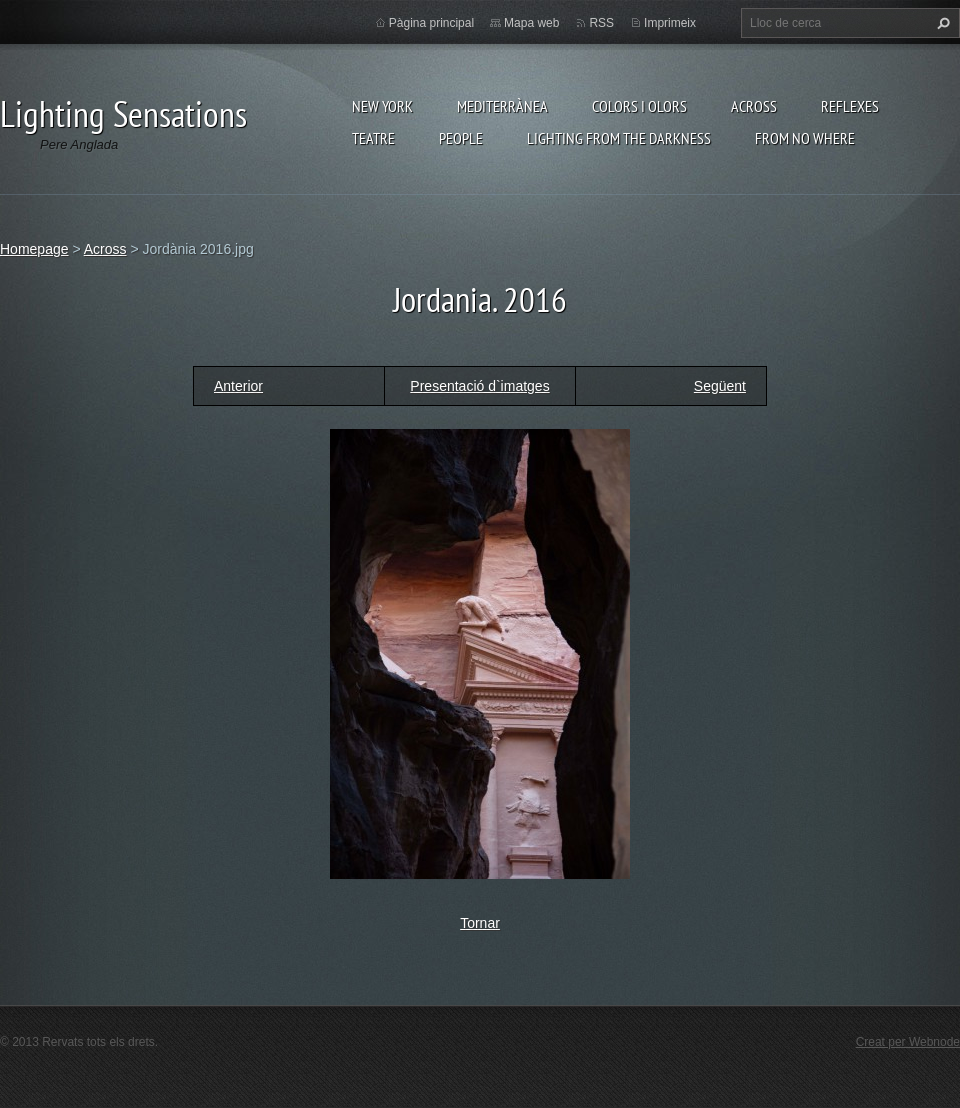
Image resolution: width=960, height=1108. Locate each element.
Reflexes (850, 106)
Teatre (373, 138)
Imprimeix (670, 23)
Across (754, 106)
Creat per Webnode (908, 1042)
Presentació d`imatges (479, 386)
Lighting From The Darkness (619, 138)
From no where (805, 138)
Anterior (238, 386)
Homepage (34, 249)
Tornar (480, 923)
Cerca (941, 23)
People (461, 138)
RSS (601, 23)
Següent (720, 386)
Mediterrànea (502, 106)
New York (382, 106)
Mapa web (531, 23)
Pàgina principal (431, 23)
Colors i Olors (639, 106)
